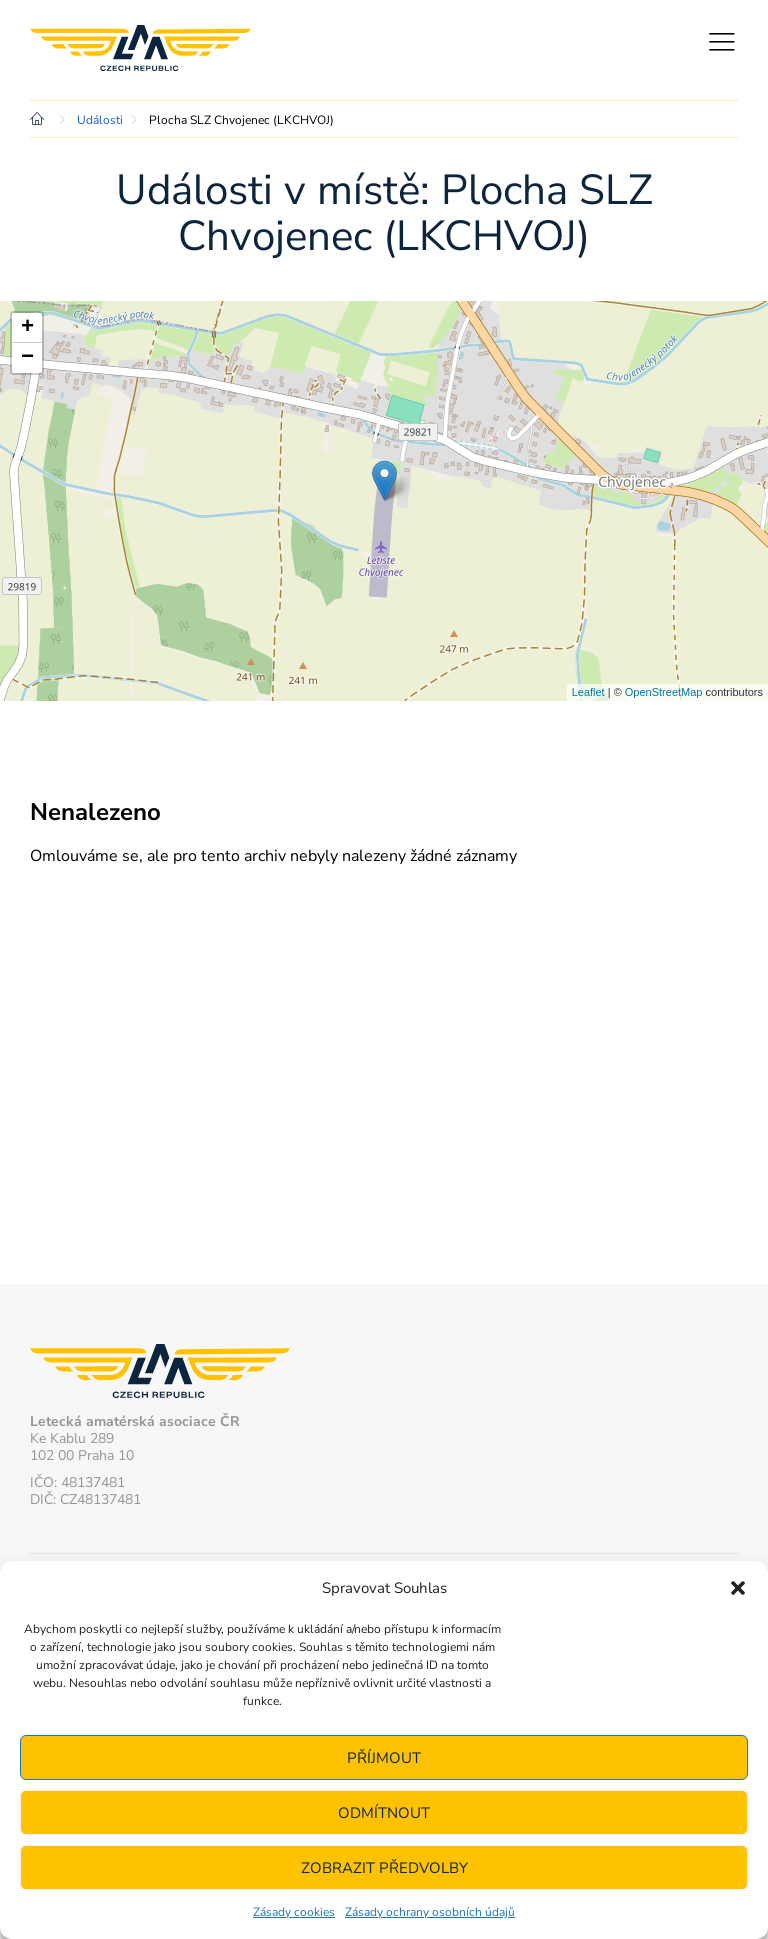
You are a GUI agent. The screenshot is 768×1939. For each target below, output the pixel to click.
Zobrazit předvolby (384, 1868)
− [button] (27, 358)
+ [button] (27, 328)
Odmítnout (384, 1813)
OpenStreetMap (664, 692)
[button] (738, 1588)
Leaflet (588, 692)
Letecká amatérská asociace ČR (150, 50)
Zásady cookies (294, 1912)
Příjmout (384, 1758)
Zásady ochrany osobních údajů (430, 1912)
